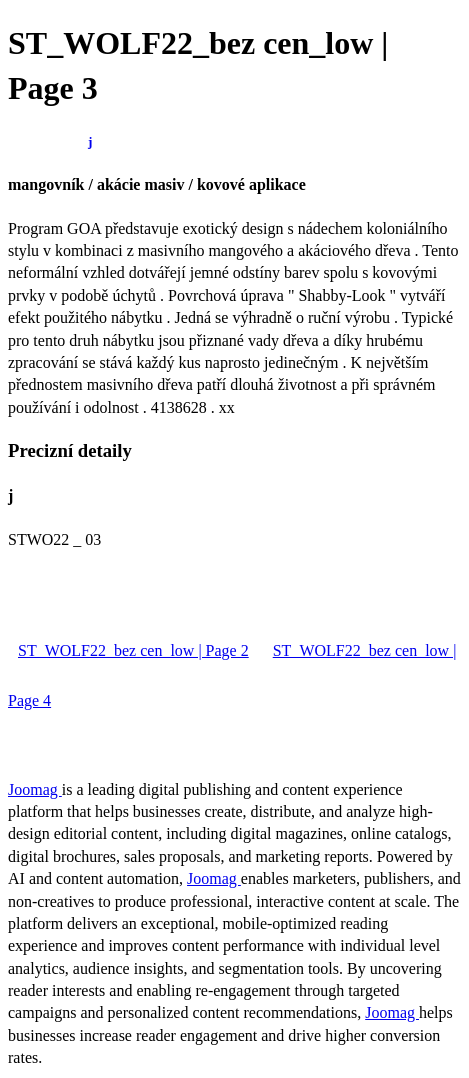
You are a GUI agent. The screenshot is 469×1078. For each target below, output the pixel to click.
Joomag (35, 789)
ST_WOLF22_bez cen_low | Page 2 (133, 650)
